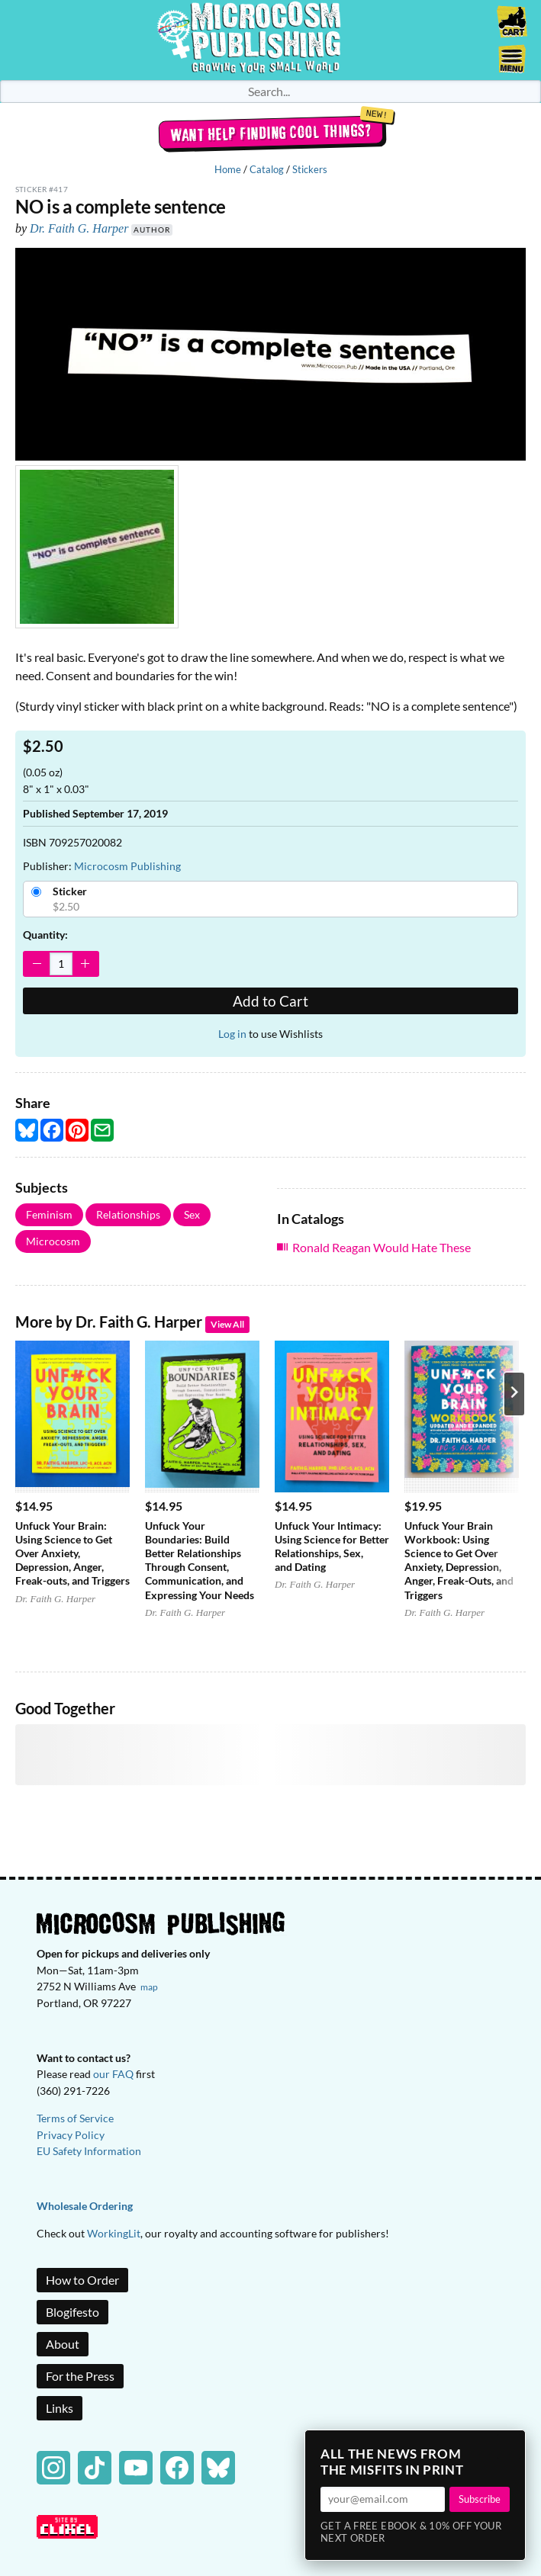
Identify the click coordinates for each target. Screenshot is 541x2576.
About (62, 2344)
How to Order (82, 2279)
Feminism (49, 1214)
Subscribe (480, 2499)
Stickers (309, 169)
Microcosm (53, 1241)
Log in (232, 1033)
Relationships (128, 1214)
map (149, 1987)
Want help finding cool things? (270, 132)
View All (227, 1324)
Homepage (270, 40)
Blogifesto (72, 2312)
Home (227, 169)
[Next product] (514, 1394)
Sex (192, 1214)
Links (59, 2408)
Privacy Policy (71, 2134)
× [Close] (509, 2446)
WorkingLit (113, 2233)
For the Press (80, 2376)
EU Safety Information (89, 2150)
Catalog (267, 169)
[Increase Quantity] (85, 963)
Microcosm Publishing (127, 865)
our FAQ (113, 2073)
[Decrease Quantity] (37, 963)
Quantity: (45, 934)
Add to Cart (270, 1001)
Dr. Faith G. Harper (79, 228)
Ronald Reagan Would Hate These (381, 1247)
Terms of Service (75, 2118)
